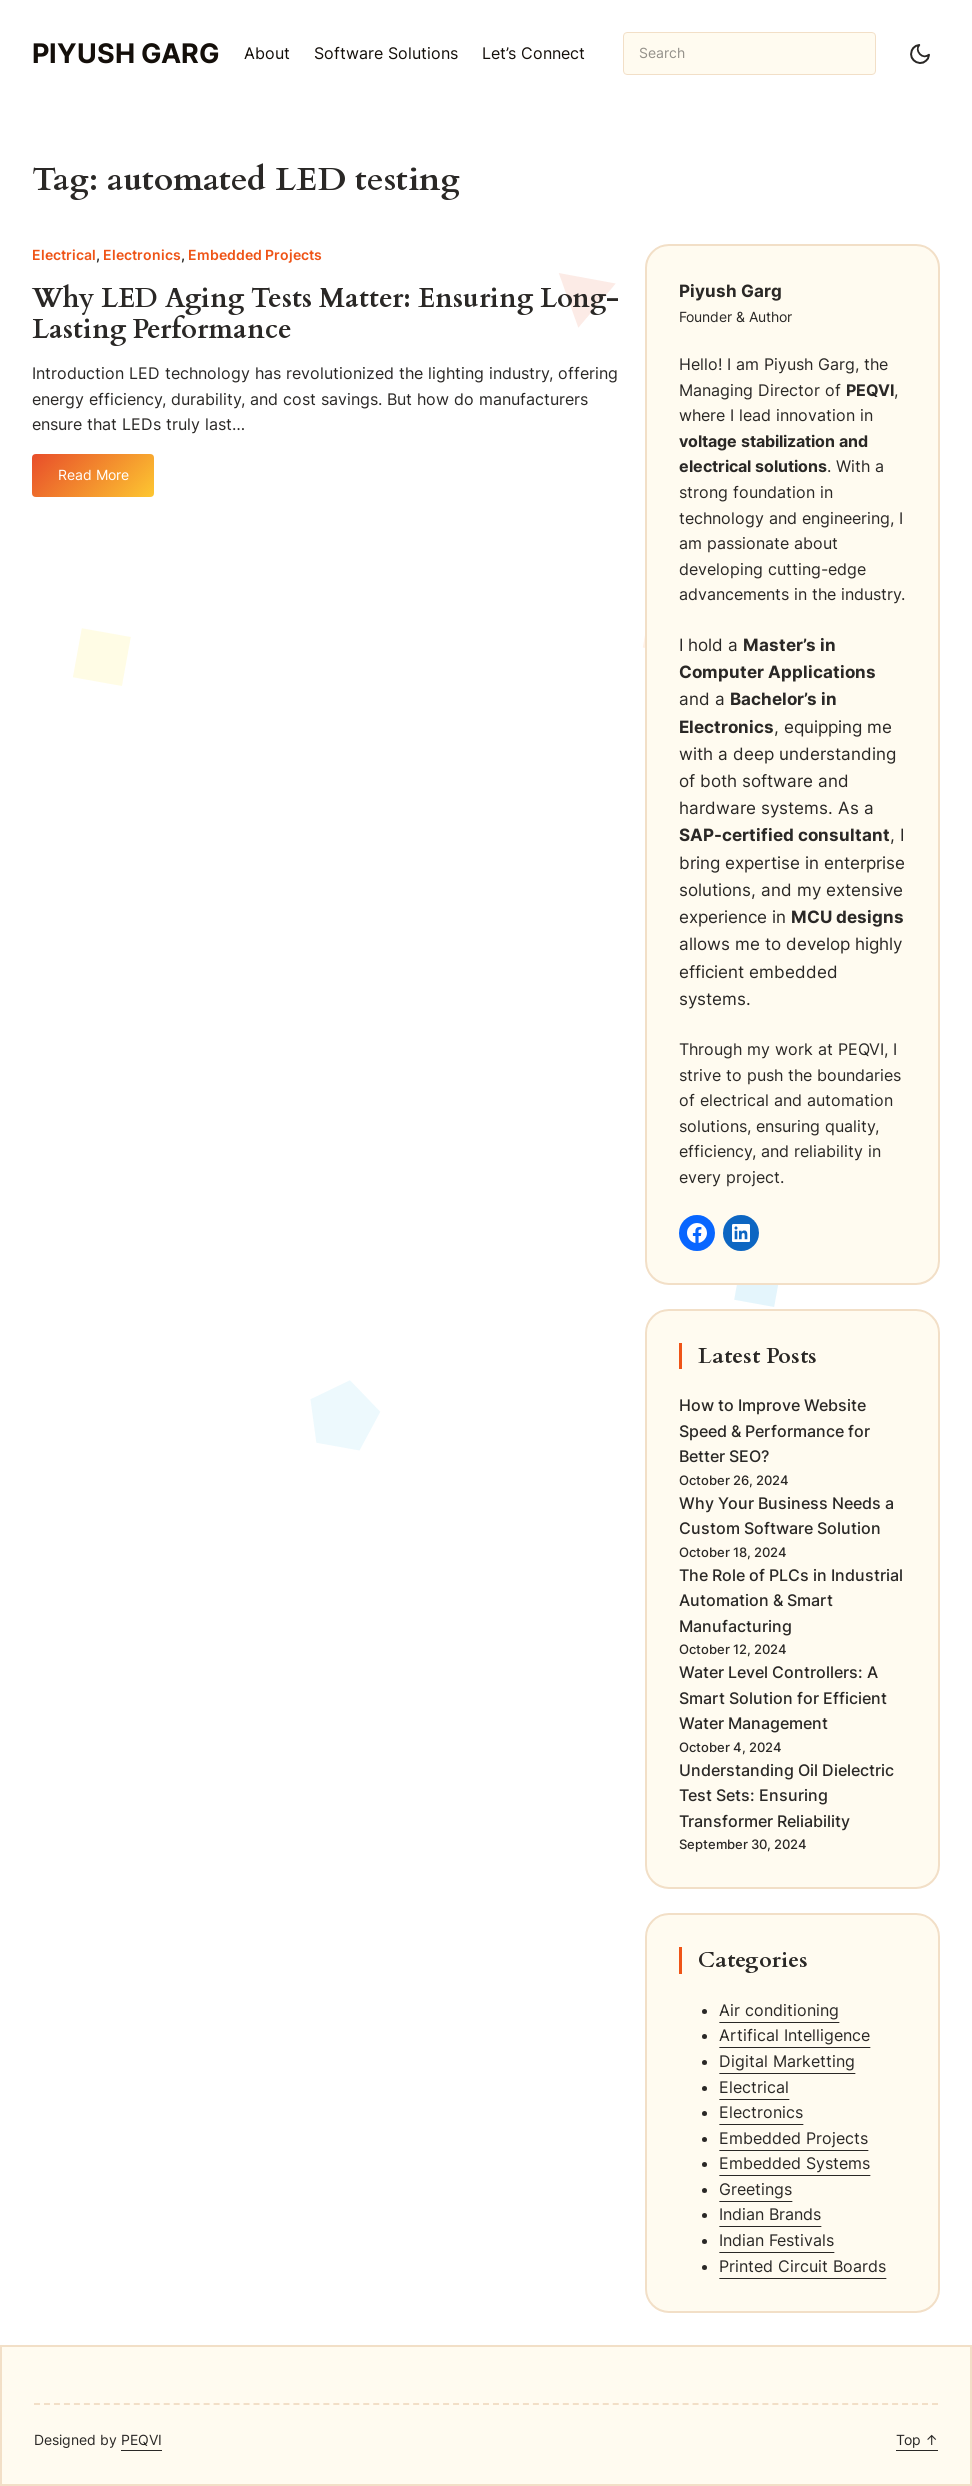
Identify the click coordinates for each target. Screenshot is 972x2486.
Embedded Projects (255, 254)
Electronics (142, 254)
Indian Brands (770, 2214)
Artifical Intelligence (794, 2035)
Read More (93, 481)
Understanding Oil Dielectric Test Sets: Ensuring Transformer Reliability (786, 1795)
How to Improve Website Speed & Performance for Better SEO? (774, 1430)
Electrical (64, 254)
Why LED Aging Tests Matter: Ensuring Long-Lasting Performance (325, 314)
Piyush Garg (126, 53)
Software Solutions (386, 53)
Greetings (755, 2189)
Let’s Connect (533, 53)
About (267, 53)
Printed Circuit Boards (802, 2266)
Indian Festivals (776, 2240)
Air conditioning (779, 2010)
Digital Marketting (787, 2061)
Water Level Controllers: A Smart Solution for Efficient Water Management (783, 1697)
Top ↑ (917, 2439)
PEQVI (141, 2439)
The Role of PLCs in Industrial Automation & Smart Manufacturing (791, 1600)
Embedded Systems (794, 2163)
